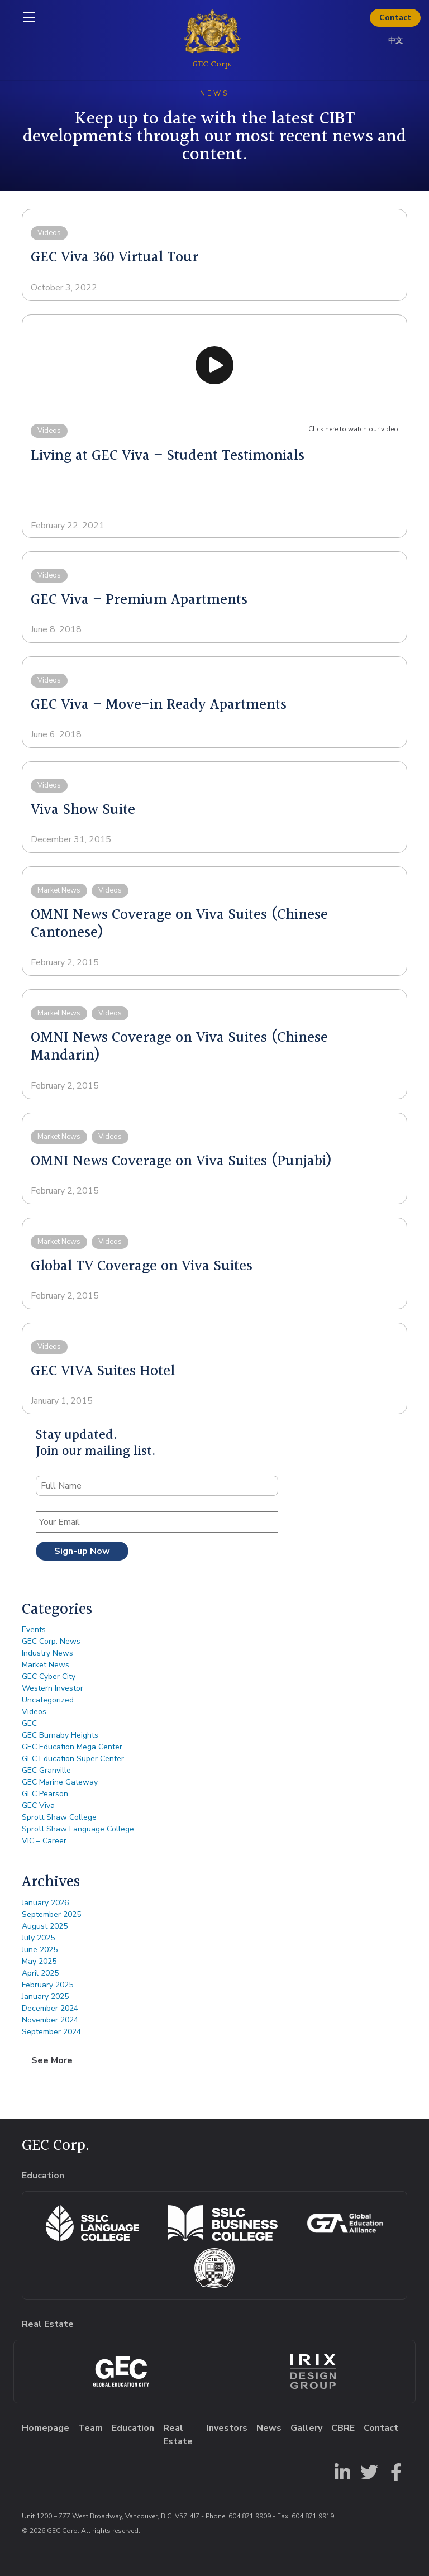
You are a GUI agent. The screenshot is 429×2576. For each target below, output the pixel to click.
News (269, 2428)
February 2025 (47, 1984)
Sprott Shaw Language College (78, 1829)
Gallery (306, 2428)
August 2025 (45, 1926)
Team (90, 2428)
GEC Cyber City (48, 1676)
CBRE (343, 2428)
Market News (45, 1664)
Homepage (45, 2428)
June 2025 (40, 1949)
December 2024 (50, 2008)
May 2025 (39, 1961)
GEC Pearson (45, 1793)
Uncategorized (48, 1700)
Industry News (47, 1653)
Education (133, 2428)
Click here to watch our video (353, 428)
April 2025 (40, 1973)
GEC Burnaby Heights (60, 1735)
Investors (227, 2428)
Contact (395, 17)
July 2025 (38, 1938)
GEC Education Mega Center (72, 1747)
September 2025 (51, 1914)
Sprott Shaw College (59, 1817)
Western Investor (52, 1688)
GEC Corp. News (51, 1641)
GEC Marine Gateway (60, 1782)
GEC (29, 1723)
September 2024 (51, 2031)
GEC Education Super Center (73, 1758)
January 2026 (45, 1902)
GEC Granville (46, 1770)
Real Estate (178, 2435)
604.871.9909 (249, 2516)
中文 (395, 41)
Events (34, 1629)
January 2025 (45, 1996)
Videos (34, 1711)
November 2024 (50, 2020)
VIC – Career (44, 1840)
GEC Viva (38, 1805)
